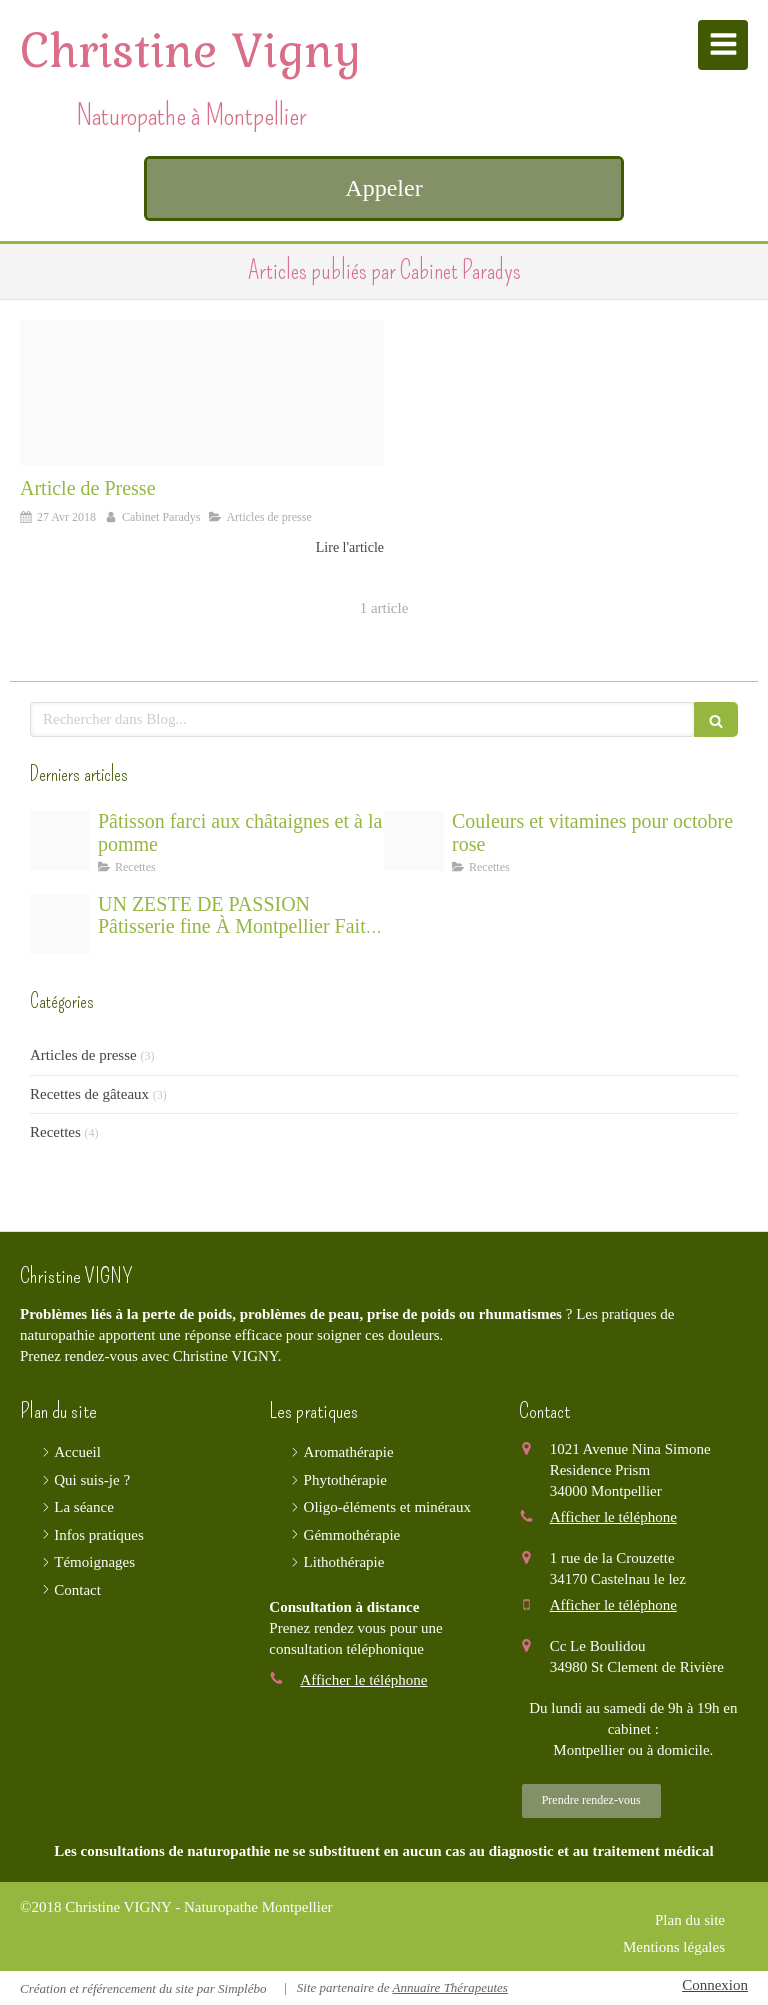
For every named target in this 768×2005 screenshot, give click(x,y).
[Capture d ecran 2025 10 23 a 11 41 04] (414, 841)
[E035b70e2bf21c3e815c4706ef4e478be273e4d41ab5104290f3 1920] (60, 924)
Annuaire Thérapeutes (449, 1987)
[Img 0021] (202, 393)
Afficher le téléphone (363, 1680)
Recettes (55, 1132)
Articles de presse (83, 1055)
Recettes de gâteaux (89, 1094)
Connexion (715, 1985)
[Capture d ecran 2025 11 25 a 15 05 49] (60, 841)
